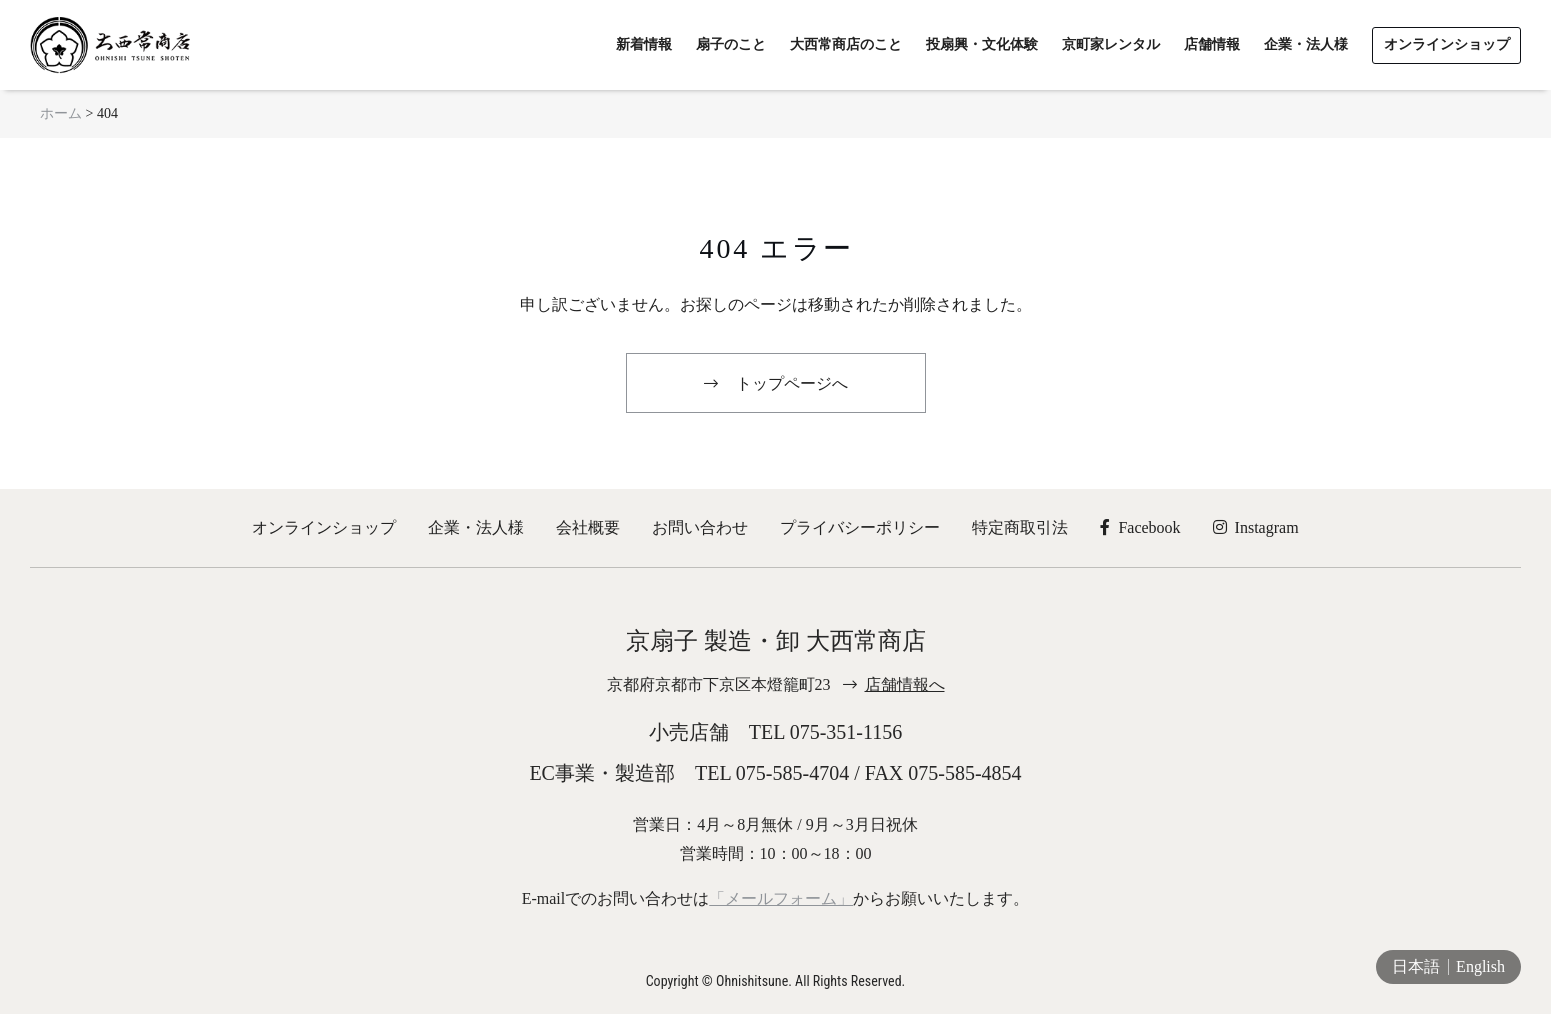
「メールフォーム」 (781, 898)
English (1480, 966)
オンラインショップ (324, 527)
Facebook (1140, 527)
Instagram (1256, 527)
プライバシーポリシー (860, 527)
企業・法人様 (476, 527)
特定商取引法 (1020, 527)
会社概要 (588, 527)
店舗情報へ (905, 684)
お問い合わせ (700, 527)
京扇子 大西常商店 (110, 45)
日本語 (1416, 966)
